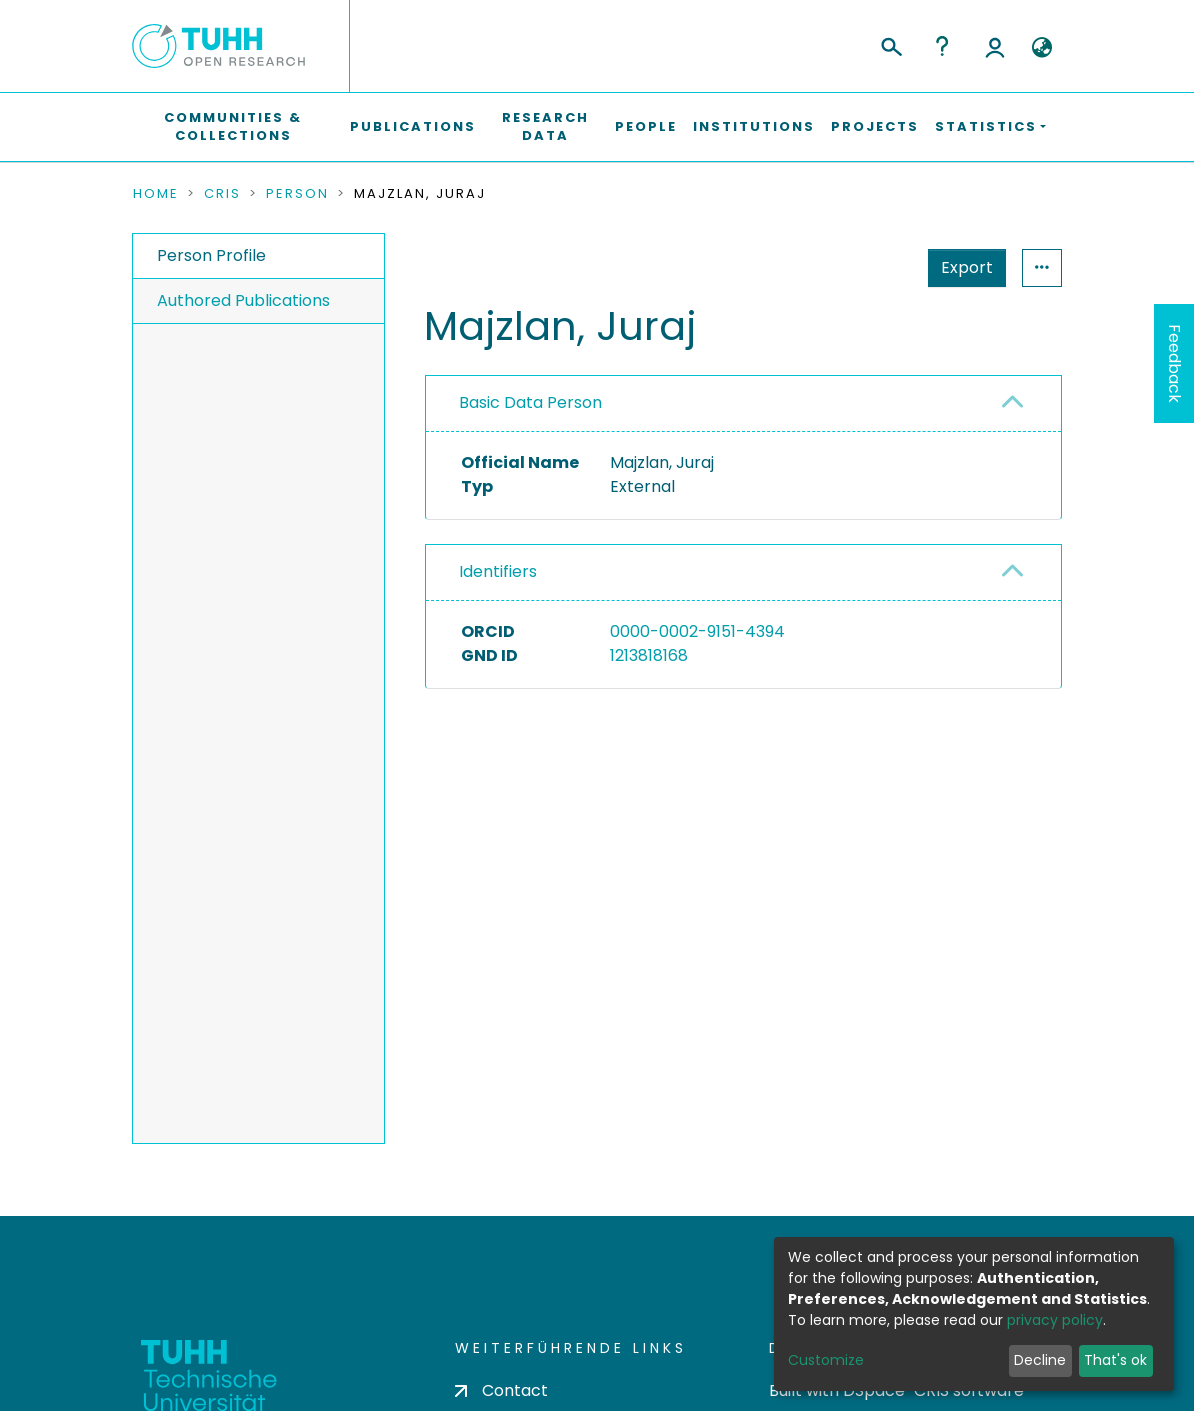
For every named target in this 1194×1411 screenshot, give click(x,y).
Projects (875, 126)
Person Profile (211, 255)
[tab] (743, 404)
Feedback (1174, 363)
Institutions (754, 126)
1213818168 (649, 655)
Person (297, 194)
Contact (501, 1390)
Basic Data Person (530, 402)
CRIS (222, 194)
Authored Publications (243, 300)
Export (967, 267)
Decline (1040, 1360)
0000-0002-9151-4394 (697, 631)
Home (156, 194)
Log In (995, 46)
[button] (1041, 48)
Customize (826, 1360)
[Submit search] (890, 44)
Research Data (545, 126)
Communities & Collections (233, 126)
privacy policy (1055, 1320)
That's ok (1115, 1360)
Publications (413, 126)
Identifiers (498, 571)
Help (942, 46)
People (646, 126)
